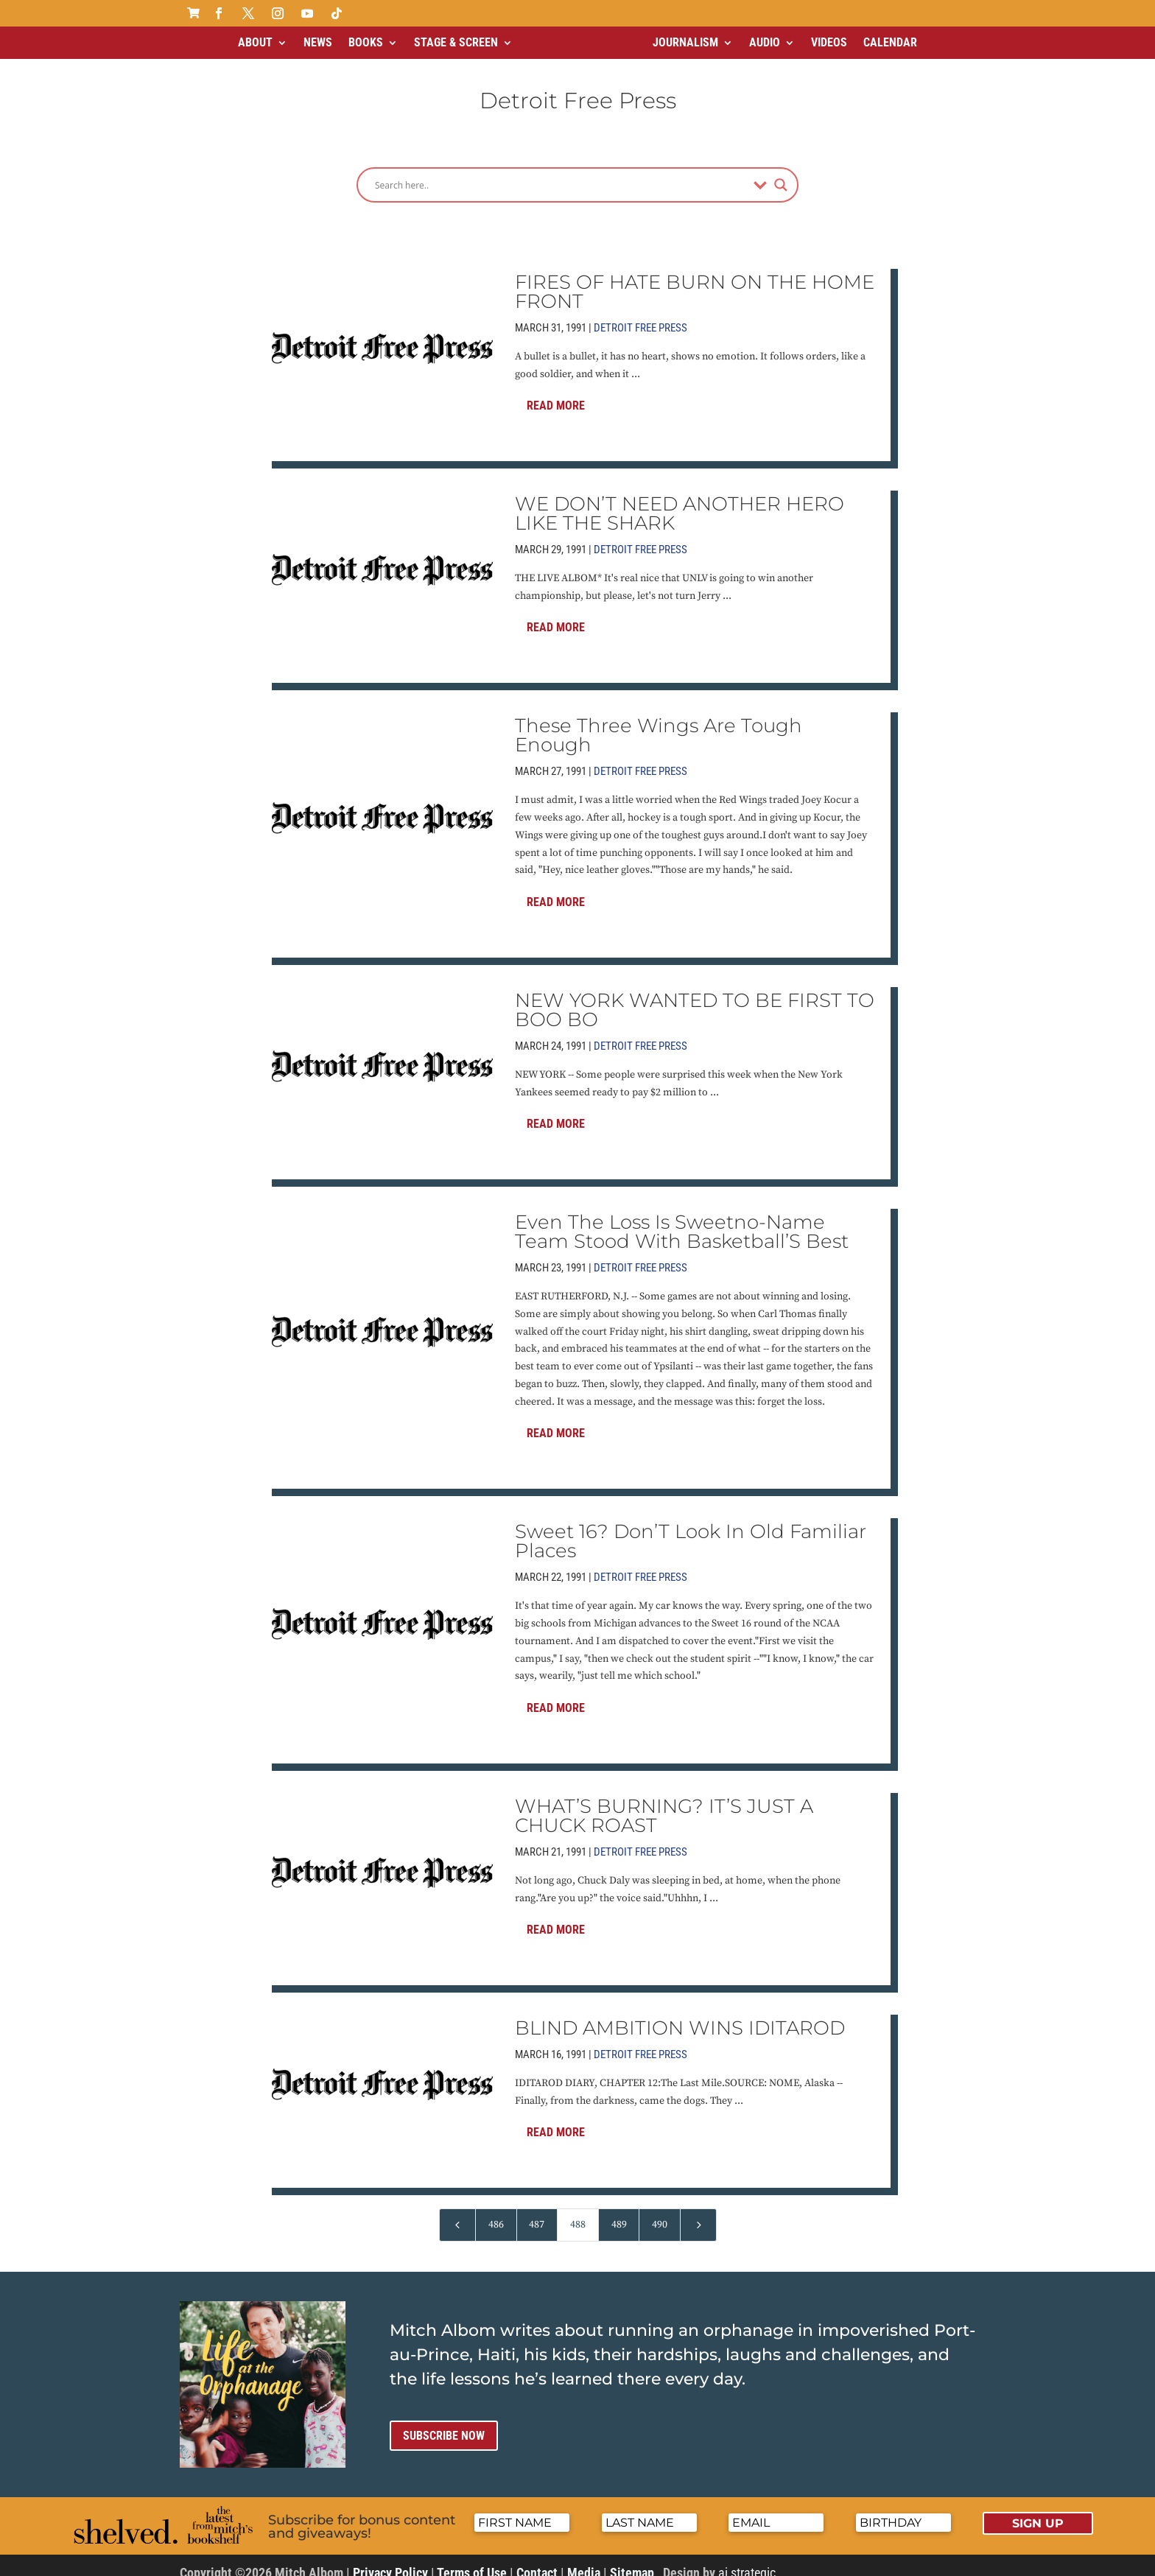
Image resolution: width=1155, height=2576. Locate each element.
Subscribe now (444, 2423)
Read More (556, 393)
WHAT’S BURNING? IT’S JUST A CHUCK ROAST (664, 1803)
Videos (829, 42)
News (317, 42)
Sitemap (632, 2560)
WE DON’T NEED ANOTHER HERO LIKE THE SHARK (679, 501)
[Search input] (560, 172)
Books (365, 42)
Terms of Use (472, 2560)
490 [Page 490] (659, 2212)
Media (583, 2560)
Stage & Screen (456, 42)
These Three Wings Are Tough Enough (658, 722)
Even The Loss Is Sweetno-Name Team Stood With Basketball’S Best (682, 1219)
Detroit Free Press (640, 315)
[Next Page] (698, 2212)
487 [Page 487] (536, 2212)
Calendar (890, 42)
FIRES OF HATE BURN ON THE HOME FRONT (694, 279)
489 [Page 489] (619, 2212)
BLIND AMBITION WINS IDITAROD (680, 2015)
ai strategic (747, 2560)
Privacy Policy (390, 2560)
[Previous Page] (457, 2212)
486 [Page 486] (496, 2212)
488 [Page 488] (578, 2212)
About (255, 42)
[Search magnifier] (780, 172)
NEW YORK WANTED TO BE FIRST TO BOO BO (694, 997)
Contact (537, 2560)
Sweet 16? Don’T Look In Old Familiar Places (690, 1528)
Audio (764, 42)
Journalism (685, 42)
